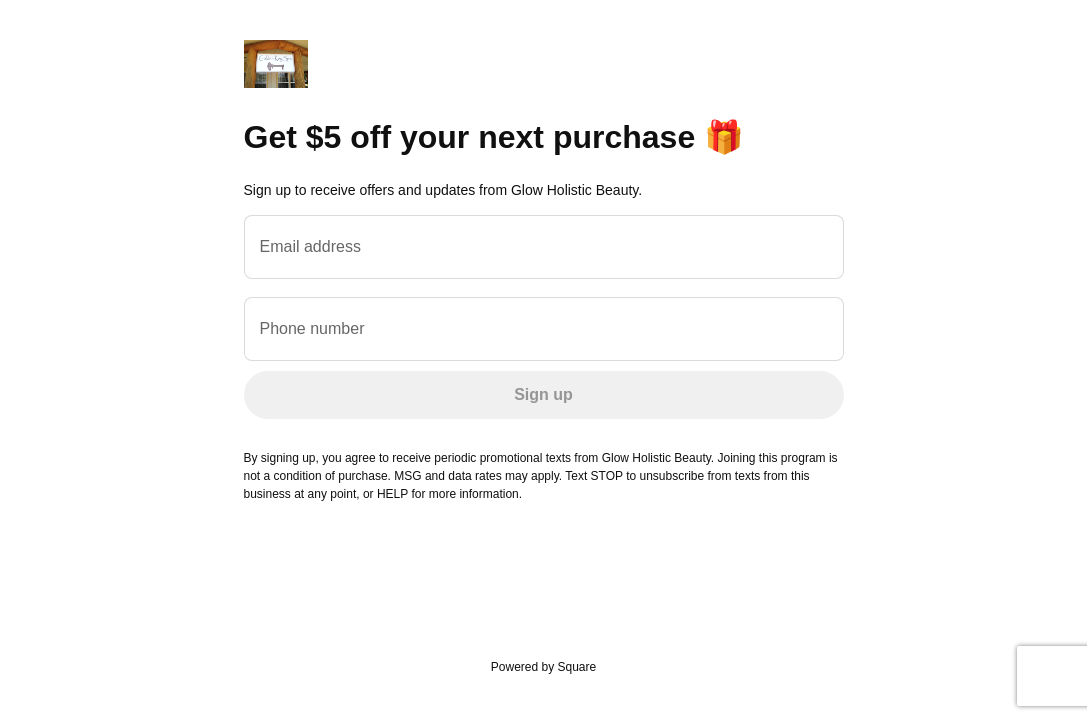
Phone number (312, 328)
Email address (310, 246)
